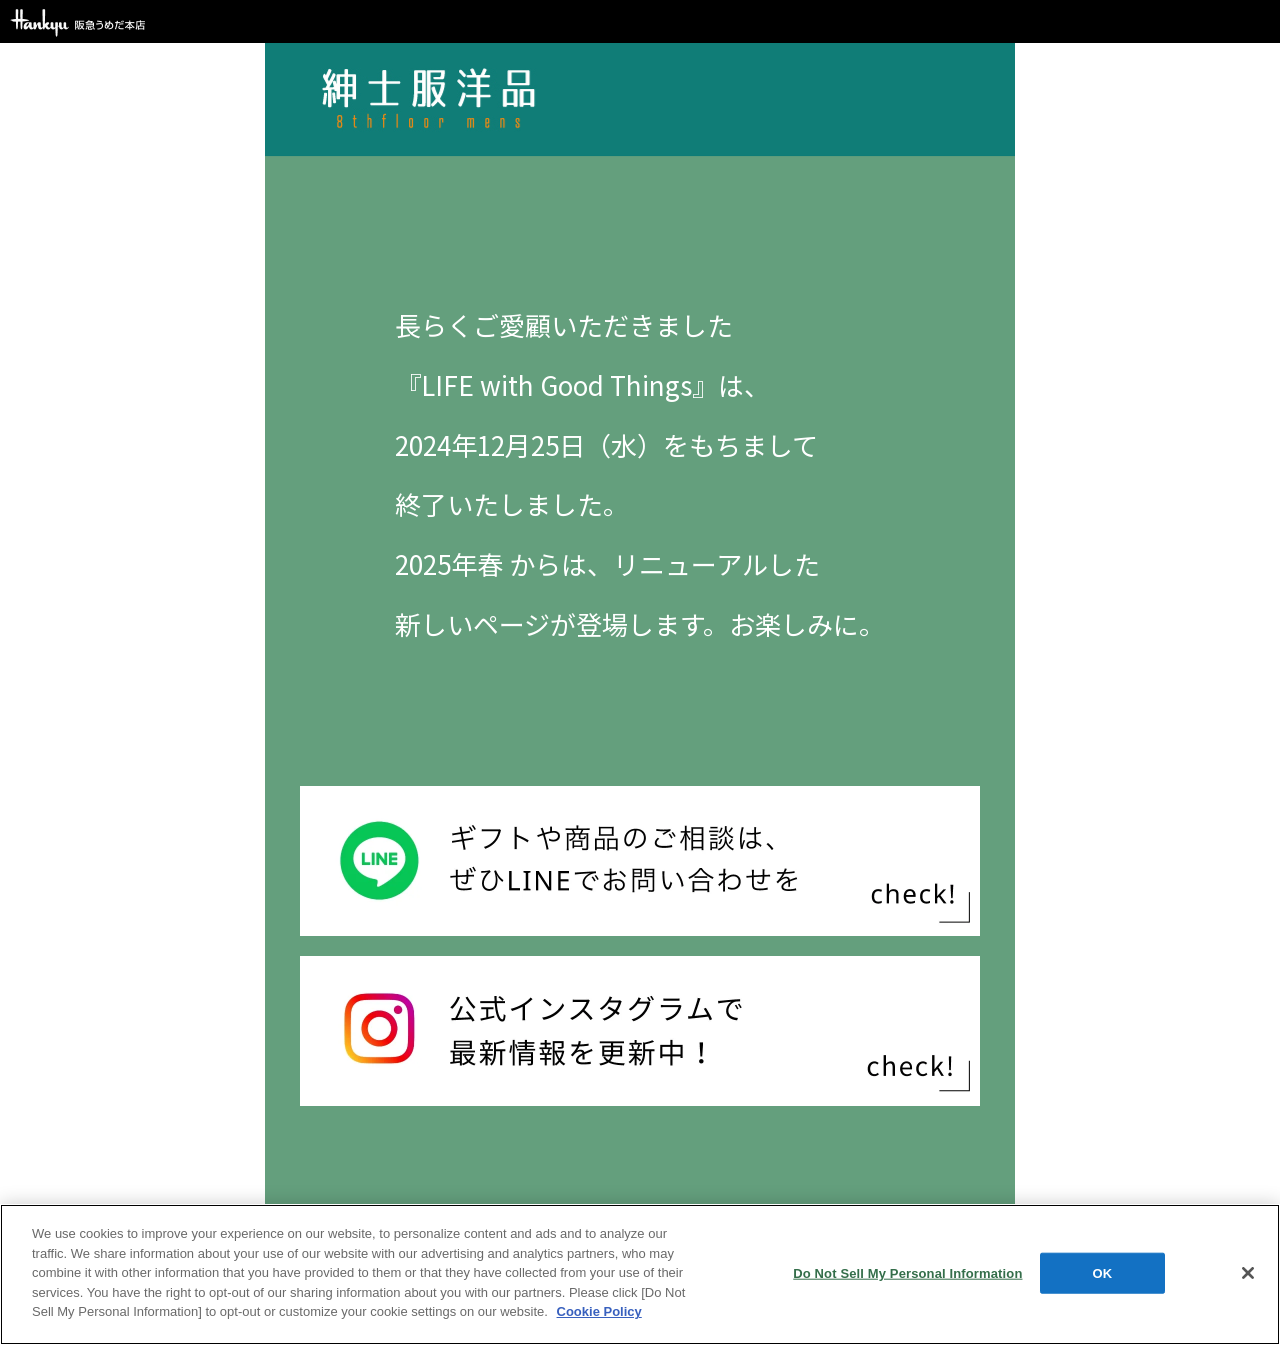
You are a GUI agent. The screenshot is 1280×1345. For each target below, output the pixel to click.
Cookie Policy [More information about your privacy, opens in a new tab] (599, 1311)
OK (1103, 1272)
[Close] (1248, 1273)
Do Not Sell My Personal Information (907, 1272)
